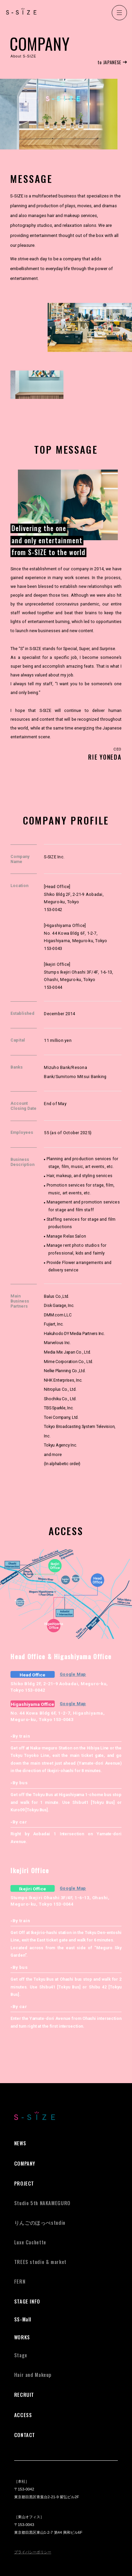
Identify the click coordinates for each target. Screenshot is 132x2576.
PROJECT (24, 2183)
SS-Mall (22, 2319)
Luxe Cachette (30, 2242)
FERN (20, 2281)
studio (39, 2222)
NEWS (20, 2143)
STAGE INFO (27, 2301)
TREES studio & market (40, 2261)
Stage (20, 2355)
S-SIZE (21, 11)
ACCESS (23, 2414)
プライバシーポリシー (32, 2552)
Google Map (73, 1674)
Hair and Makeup (33, 2374)
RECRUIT (24, 2394)
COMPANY (24, 2163)
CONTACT (24, 2434)
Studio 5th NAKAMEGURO (42, 2203)
